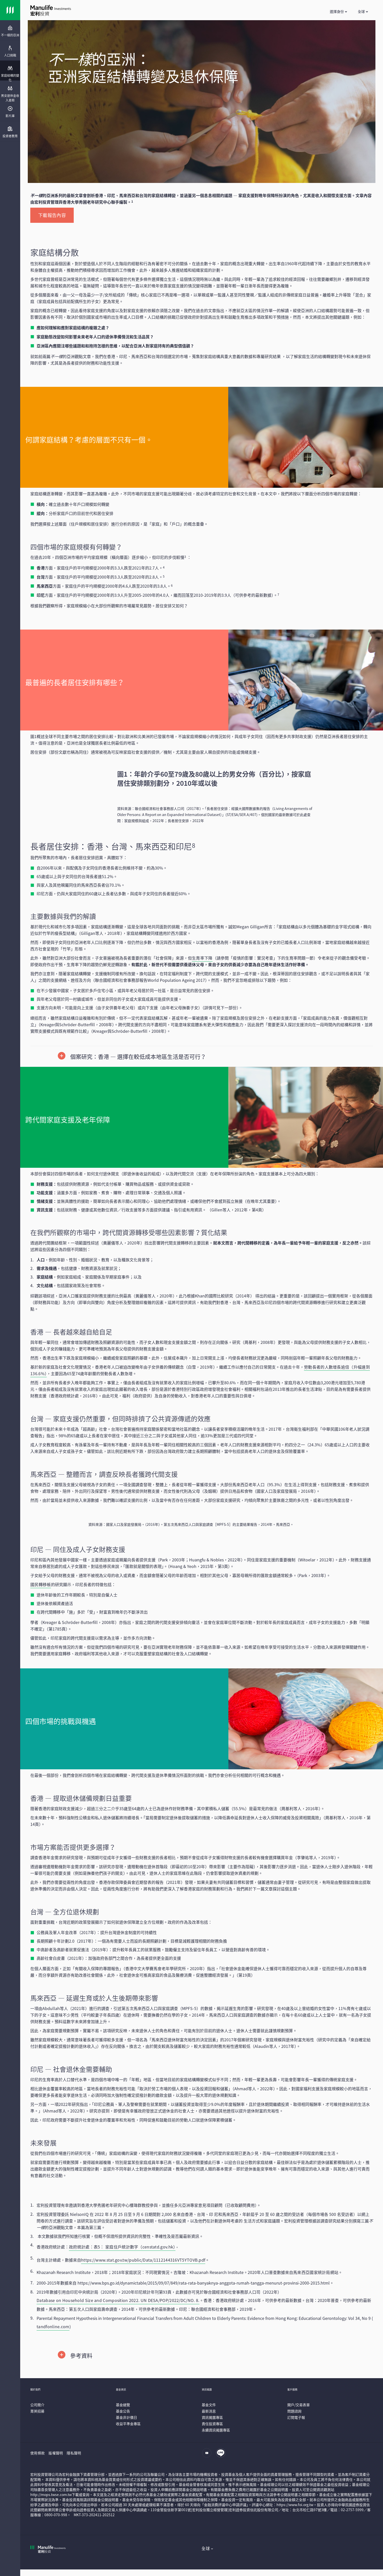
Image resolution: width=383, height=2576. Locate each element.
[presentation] (10, 30)
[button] (338, 11)
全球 (205, 2548)
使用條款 (37, 2452)
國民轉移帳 (40, 1584)
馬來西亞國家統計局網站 (315, 2272)
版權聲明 (55, 2452)
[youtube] (207, 2456)
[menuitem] (10, 31)
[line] (221, 2456)
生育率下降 (202, 958)
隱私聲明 (74, 2452)
